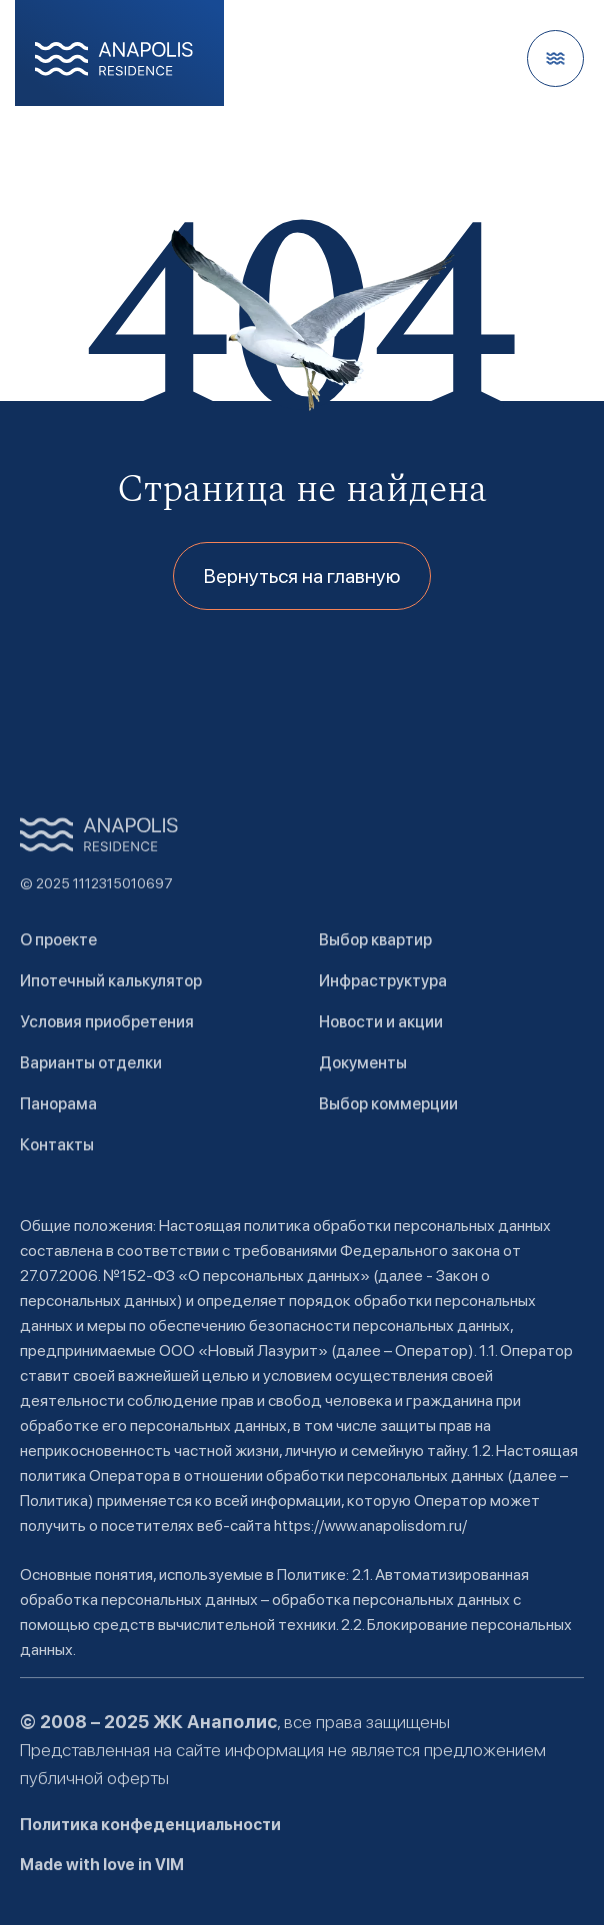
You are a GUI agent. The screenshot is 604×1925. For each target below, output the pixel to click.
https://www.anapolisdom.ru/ (370, 1558)
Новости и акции (381, 1049)
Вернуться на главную (302, 576)
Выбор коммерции (388, 1131)
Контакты (57, 1172)
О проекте (58, 967)
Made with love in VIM (102, 1879)
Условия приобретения (107, 1049)
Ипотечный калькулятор (111, 1008)
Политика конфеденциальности (150, 1839)
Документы (363, 1090)
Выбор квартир (375, 967)
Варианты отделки (91, 1090)
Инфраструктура (383, 1008)
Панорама (58, 1131)
